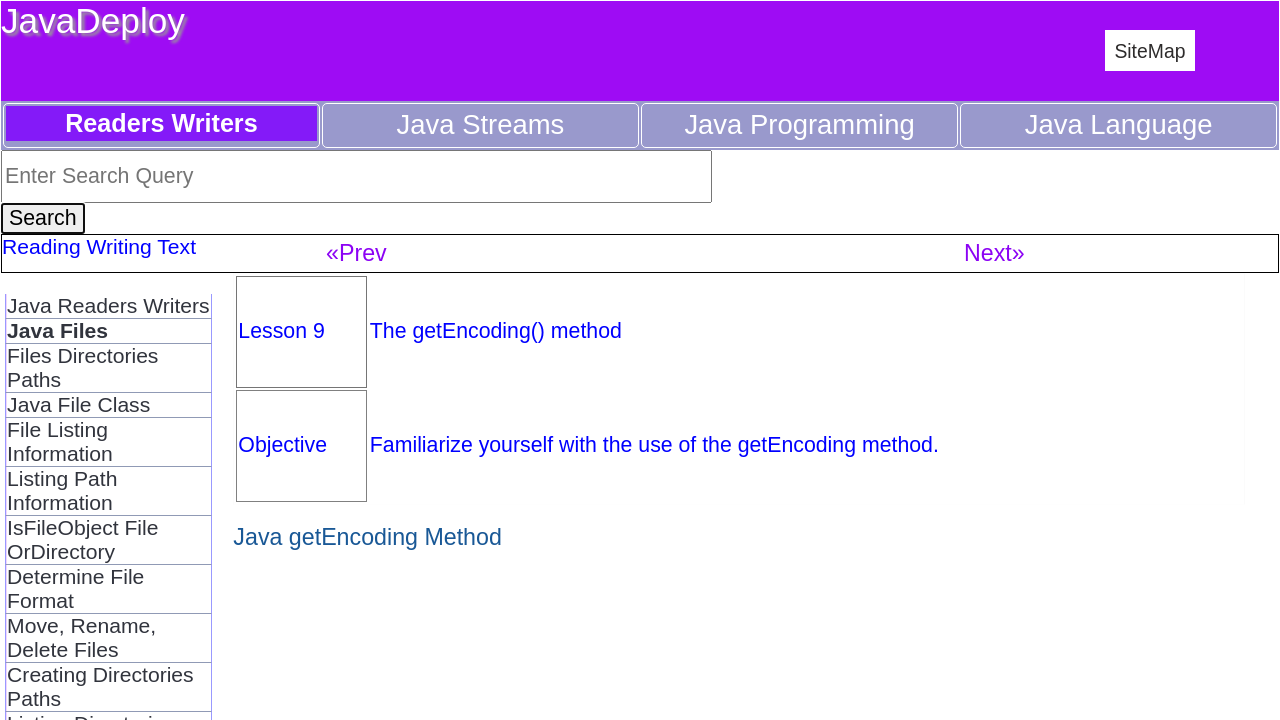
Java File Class (78, 404)
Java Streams (481, 124)
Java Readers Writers (108, 305)
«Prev (356, 253)
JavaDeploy (93, 20)
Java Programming (799, 124)
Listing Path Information (62, 490)
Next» (994, 253)
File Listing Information (60, 441)
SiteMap (1149, 51)
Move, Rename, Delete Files (81, 637)
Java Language (1119, 124)
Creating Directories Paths (100, 686)
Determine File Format (75, 588)
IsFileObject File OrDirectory (82, 539)
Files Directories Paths (82, 367)
